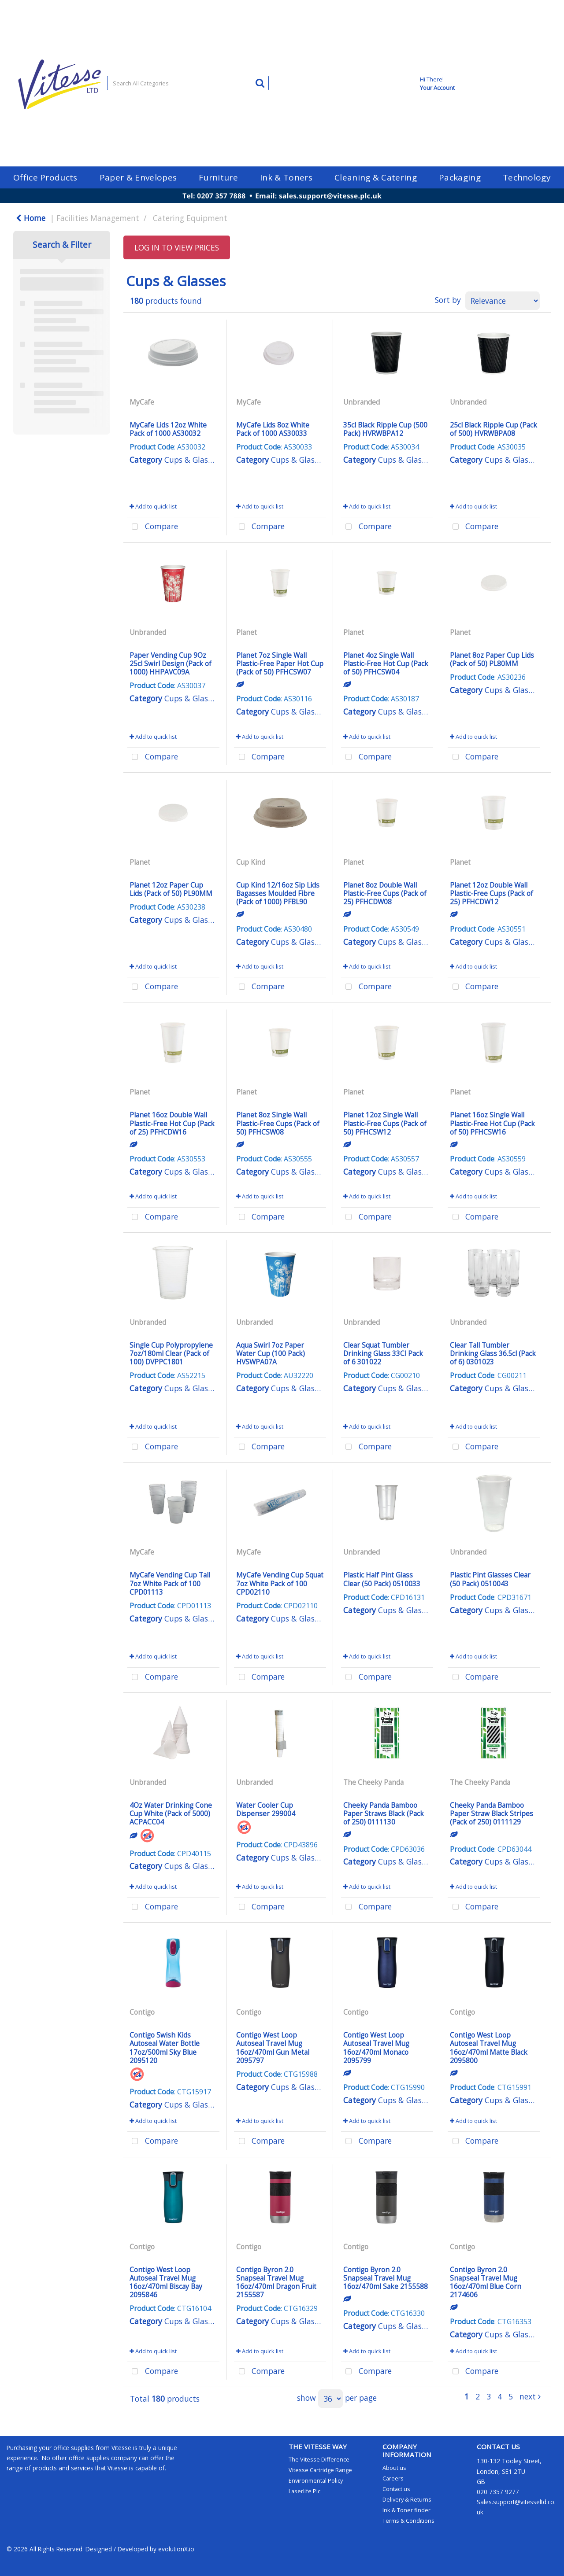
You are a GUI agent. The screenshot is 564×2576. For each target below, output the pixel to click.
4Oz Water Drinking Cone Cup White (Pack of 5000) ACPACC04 (171, 1813)
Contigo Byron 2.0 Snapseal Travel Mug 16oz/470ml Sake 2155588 (385, 2278)
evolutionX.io (176, 2549)
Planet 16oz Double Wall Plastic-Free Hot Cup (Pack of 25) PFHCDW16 (172, 1123)
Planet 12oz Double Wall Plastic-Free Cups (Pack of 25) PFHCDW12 (491, 893)
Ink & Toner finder (406, 2510)
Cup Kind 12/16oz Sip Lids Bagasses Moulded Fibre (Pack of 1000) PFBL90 (277, 893)
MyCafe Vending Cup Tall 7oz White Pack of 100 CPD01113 (170, 1583)
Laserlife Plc (304, 2491)
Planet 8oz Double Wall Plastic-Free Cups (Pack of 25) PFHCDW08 (385, 893)
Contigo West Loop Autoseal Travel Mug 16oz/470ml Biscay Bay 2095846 (166, 2282)
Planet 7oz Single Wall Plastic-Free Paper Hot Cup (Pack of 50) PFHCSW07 (279, 663)
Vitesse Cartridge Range (320, 2470)
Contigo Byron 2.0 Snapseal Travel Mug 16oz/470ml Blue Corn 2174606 (485, 2282)
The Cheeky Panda (373, 1782)
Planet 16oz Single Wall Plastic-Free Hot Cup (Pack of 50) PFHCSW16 (492, 1123)
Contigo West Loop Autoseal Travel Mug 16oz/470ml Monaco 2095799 (376, 2047)
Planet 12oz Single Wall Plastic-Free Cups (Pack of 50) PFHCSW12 (385, 1123)
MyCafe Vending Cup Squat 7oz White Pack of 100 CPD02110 (279, 1583)
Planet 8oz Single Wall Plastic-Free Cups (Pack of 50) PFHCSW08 (277, 1123)
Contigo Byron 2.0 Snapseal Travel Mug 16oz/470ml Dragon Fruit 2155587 (276, 2282)
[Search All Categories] (188, 83)
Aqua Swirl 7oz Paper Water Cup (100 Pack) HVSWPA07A (270, 1353)
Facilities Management (97, 218)
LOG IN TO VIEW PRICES (176, 247)
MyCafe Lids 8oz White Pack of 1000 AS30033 (272, 429)
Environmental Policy (316, 2480)
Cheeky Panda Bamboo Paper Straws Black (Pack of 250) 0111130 (383, 1813)
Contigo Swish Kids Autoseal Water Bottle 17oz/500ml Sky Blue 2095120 (165, 2047)
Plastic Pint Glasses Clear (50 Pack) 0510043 (490, 1579)
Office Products (45, 177)
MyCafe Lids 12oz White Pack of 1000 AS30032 (168, 429)
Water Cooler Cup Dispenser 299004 (265, 1809)
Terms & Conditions (408, 2520)
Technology (527, 177)
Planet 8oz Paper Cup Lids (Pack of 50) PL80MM (492, 659)
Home (30, 218)
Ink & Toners (286, 177)
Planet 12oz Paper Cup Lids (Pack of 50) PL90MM (171, 889)
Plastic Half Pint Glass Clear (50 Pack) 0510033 (381, 1579)
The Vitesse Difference (319, 2459)
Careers (393, 2478)
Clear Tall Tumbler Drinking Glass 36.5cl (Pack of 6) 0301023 (493, 1353)
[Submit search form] (260, 82)
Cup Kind (250, 862)
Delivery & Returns (406, 2499)
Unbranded (361, 402)
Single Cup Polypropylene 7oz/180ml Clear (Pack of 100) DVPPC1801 (171, 1353)
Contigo (142, 2012)
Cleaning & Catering (375, 177)
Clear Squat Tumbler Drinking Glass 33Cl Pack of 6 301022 (383, 1353)
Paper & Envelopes (138, 177)
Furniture (218, 177)
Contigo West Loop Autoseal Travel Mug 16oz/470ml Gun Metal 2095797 (272, 2047)
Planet (246, 632)
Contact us (396, 2489)
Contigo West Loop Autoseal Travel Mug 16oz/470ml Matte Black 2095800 (488, 2047)
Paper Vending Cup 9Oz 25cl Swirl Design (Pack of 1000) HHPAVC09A (171, 663)
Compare (152, 527)
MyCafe (142, 402)
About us (394, 2468)
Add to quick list (153, 506)
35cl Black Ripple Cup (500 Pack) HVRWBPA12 (385, 429)
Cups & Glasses (191, 459)
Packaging (460, 177)
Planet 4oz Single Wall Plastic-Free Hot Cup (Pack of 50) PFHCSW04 (385, 663)
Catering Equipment (190, 218)
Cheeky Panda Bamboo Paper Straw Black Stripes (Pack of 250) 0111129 (491, 1813)
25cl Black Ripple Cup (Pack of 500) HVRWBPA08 (493, 429)
